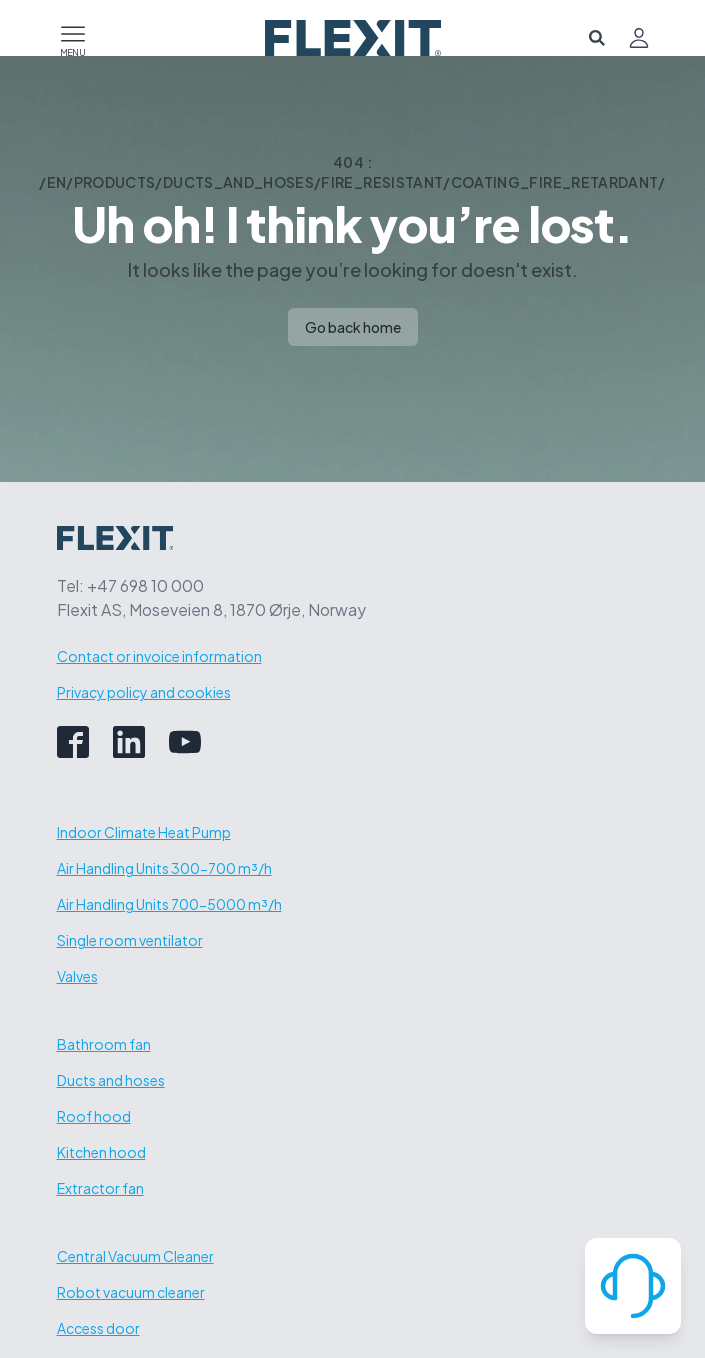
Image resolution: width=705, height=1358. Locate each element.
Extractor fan (100, 1188)
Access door (98, 1328)
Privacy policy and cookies (144, 692)
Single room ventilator (130, 940)
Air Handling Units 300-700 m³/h (164, 868)
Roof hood (94, 1116)
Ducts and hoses (111, 1080)
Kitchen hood (101, 1152)
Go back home (353, 327)
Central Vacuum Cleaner (135, 1256)
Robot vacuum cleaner (131, 1292)
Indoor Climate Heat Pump (144, 832)
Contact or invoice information (159, 656)
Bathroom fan (104, 1044)
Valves (77, 976)
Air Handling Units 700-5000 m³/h (169, 904)
